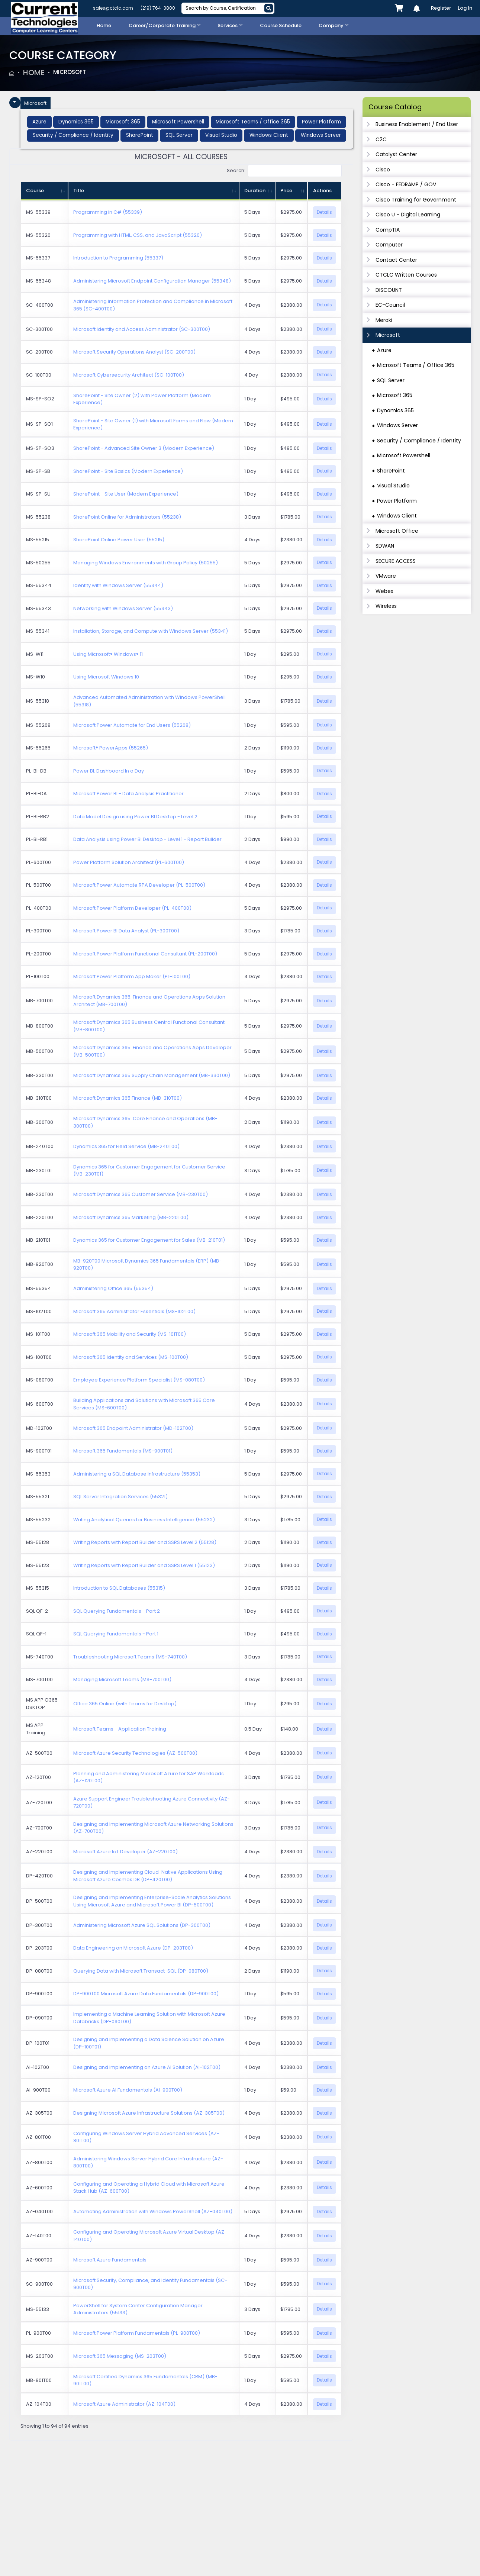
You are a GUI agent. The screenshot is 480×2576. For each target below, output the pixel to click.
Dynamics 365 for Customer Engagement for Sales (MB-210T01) (149, 1240)
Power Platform (397, 500)
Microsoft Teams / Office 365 (415, 365)
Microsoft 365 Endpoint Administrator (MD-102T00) (133, 1428)
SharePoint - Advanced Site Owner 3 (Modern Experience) (143, 448)
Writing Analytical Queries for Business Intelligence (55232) (144, 1520)
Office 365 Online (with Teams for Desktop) (125, 1704)
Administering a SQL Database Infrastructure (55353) (136, 1474)
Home (34, 72)
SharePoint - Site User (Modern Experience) (125, 494)
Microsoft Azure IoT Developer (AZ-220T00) (125, 1852)
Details (324, 212)
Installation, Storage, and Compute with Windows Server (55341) (150, 631)
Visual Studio (393, 485)
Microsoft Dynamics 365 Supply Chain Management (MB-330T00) (151, 1075)
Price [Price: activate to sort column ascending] (286, 191)
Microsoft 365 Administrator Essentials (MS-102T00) (134, 1311)
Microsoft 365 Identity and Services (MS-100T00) (130, 1357)
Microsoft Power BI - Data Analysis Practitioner (128, 793)
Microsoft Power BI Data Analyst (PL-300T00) (126, 931)
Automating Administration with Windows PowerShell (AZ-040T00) (152, 2212)
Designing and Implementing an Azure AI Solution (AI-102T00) (146, 2067)
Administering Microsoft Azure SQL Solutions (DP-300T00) (141, 1925)
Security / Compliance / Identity (419, 440)
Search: (284, 171)
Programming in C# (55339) (107, 212)
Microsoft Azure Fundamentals (109, 2260)
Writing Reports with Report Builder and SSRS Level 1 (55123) (144, 1565)
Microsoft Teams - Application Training (119, 1729)
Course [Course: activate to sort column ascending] (35, 191)
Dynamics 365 (395, 410)
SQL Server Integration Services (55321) (120, 1496)
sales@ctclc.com (113, 8)
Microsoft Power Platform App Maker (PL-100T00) (131, 977)
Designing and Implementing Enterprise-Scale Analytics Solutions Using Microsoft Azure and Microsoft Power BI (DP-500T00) (152, 1902)
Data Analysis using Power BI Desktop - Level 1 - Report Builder (147, 840)
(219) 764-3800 (158, 8)
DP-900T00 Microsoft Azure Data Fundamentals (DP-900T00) (146, 1994)
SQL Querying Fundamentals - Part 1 (115, 1634)
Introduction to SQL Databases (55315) (119, 1588)
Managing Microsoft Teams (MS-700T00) (122, 1679)
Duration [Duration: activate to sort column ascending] (254, 191)
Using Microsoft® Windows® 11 (108, 654)
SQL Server (391, 380)
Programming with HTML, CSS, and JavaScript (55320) (137, 235)
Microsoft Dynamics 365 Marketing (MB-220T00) (131, 1217)
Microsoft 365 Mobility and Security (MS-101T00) (129, 1334)
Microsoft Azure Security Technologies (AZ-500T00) (135, 1753)
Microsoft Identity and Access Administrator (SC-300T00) (141, 329)
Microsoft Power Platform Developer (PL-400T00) (132, 908)
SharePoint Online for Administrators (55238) (127, 517)
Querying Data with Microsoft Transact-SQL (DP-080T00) (140, 1971)
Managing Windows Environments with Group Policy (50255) (145, 563)
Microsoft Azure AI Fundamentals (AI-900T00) (127, 2090)
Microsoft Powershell (403, 455)
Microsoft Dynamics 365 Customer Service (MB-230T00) (140, 1195)
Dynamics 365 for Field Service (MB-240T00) (126, 1146)
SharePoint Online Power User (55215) (118, 540)
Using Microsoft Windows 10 (106, 677)
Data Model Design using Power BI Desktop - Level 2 (135, 816)
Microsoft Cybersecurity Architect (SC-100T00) (128, 375)
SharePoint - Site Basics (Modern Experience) (128, 471)
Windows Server (397, 425)
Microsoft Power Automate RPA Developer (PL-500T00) (139, 885)
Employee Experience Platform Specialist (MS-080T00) (139, 1380)
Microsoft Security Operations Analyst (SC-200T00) (134, 352)
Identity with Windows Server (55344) (118, 585)
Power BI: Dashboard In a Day (108, 771)
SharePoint (391, 470)
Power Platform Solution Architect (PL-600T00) (128, 862)
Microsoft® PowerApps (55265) (110, 748)
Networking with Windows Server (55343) (123, 608)
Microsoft (75, 72)
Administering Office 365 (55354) (113, 1288)
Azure (384, 350)
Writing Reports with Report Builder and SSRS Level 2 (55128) (144, 1542)
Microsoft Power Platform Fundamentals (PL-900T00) (136, 2333)
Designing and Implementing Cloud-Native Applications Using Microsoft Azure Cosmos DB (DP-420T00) (147, 1876)
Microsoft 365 (394, 395)
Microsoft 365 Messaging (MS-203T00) (119, 2356)
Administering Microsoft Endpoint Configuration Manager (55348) (152, 281)
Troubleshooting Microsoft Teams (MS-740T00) (130, 1657)
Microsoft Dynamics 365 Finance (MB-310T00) (127, 1098)
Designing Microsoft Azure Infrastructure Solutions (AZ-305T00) (149, 2113)
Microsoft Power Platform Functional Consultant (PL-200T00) (145, 954)
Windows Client (397, 515)
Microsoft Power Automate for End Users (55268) (132, 725)
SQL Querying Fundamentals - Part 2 (116, 1611)
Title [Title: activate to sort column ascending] (78, 191)
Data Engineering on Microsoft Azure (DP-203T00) (133, 1948)
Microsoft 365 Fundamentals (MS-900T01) (123, 1451)
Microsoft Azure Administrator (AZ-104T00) (124, 2404)
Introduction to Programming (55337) (118, 258)
